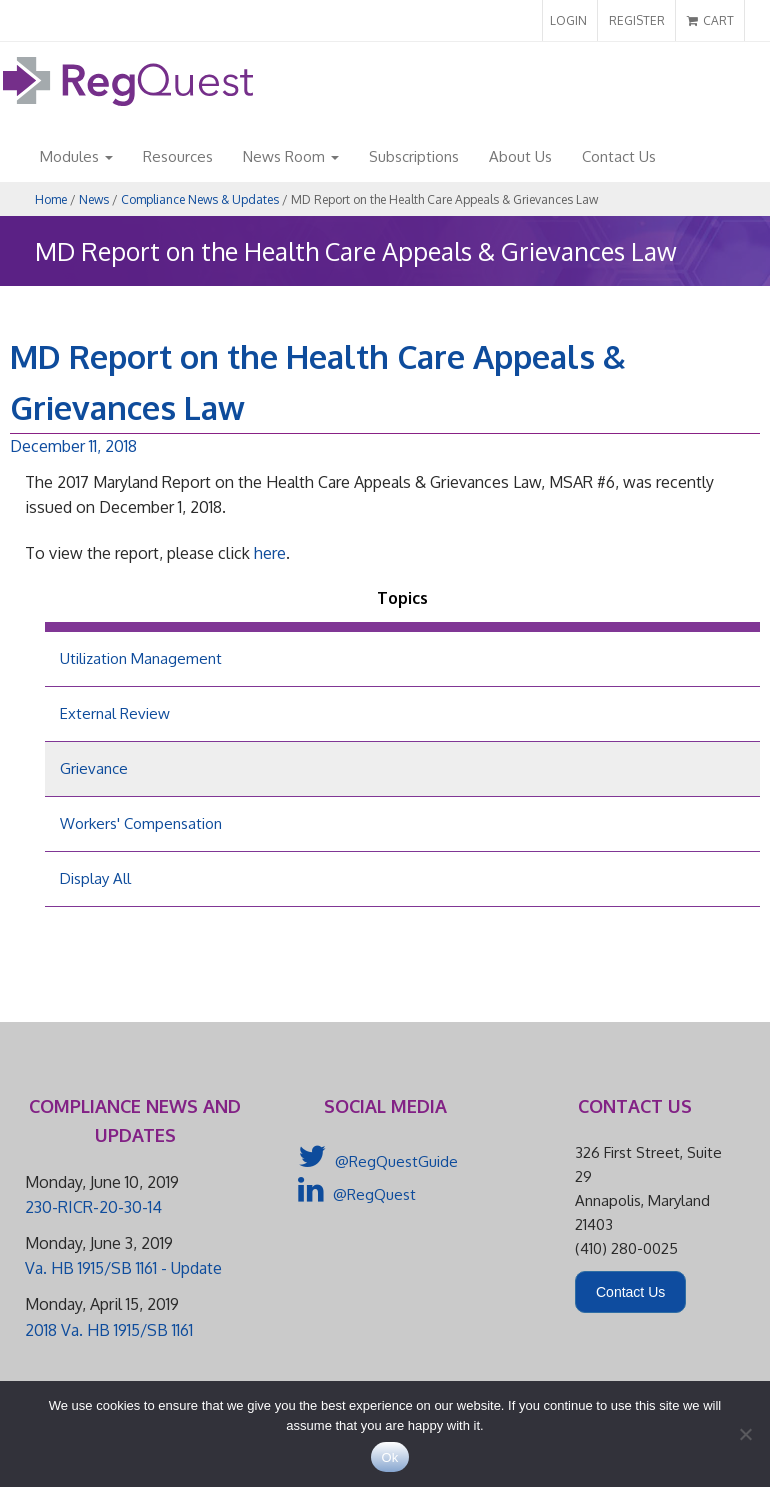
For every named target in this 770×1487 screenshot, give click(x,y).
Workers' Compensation (141, 823)
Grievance (94, 768)
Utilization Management (141, 658)
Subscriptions (414, 156)
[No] (745, 1434)
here (270, 553)
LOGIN (568, 20)
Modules (76, 156)
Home (51, 199)
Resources (178, 156)
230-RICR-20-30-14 (93, 1207)
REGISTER (637, 20)
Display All (95, 878)
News (94, 199)
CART (710, 20)
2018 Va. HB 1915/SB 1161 (109, 1330)
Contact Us (619, 156)
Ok (389, 1457)
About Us (520, 156)
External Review (115, 713)
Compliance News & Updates (200, 199)
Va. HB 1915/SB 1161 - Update (123, 1268)
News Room (291, 156)
